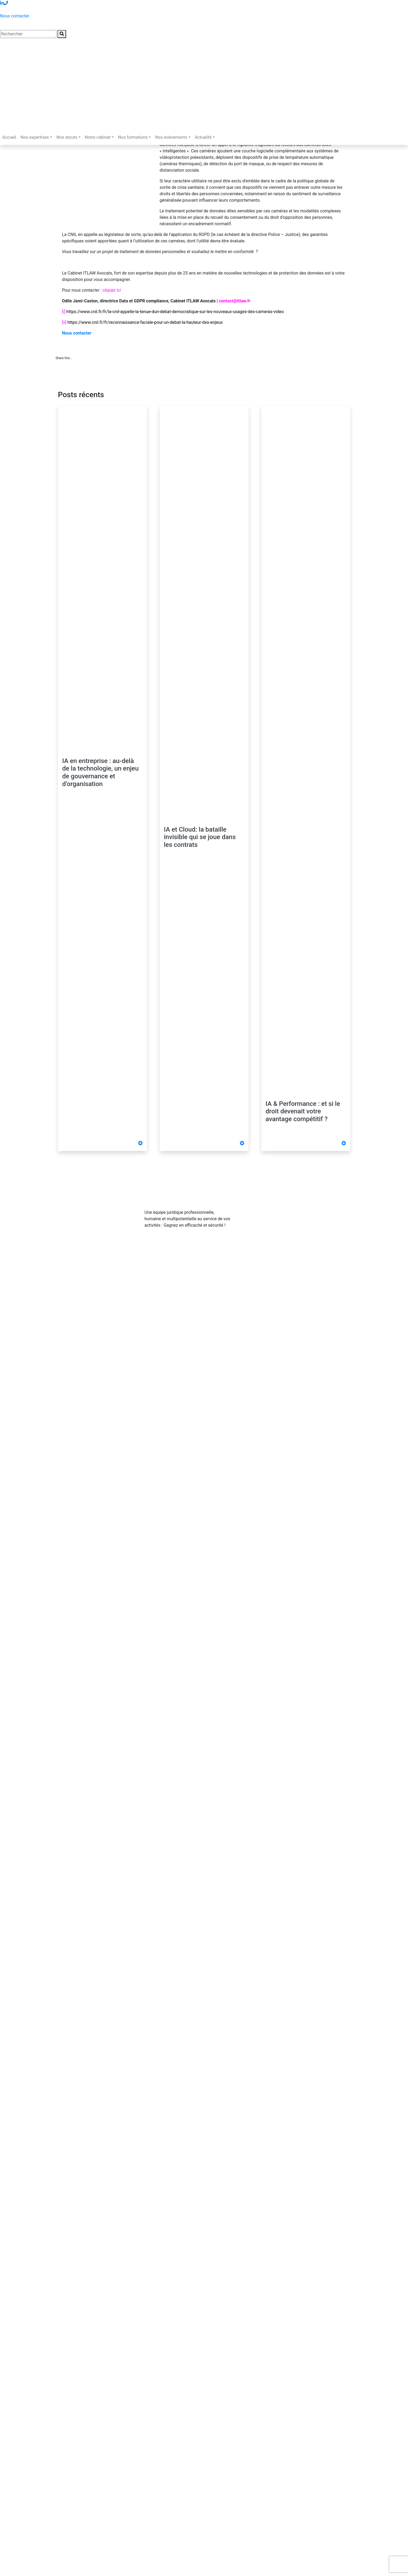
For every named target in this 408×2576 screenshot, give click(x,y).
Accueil (9, 137)
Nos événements (171, 137)
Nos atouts (66, 137)
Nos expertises (34, 137)
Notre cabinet (97, 137)
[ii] (64, 322)
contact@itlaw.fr (277, 1215)
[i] (63, 311)
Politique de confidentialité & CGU (123, 1275)
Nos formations (133, 137)
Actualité (203, 137)
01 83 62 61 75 (276, 1205)
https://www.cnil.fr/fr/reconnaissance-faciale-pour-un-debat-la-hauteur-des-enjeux (145, 322)
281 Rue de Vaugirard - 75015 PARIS (295, 1226)
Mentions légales (72, 1275)
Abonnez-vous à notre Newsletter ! (296, 1240)
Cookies (165, 1275)
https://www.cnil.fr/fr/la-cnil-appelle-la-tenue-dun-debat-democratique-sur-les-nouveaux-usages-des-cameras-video (175, 311)
